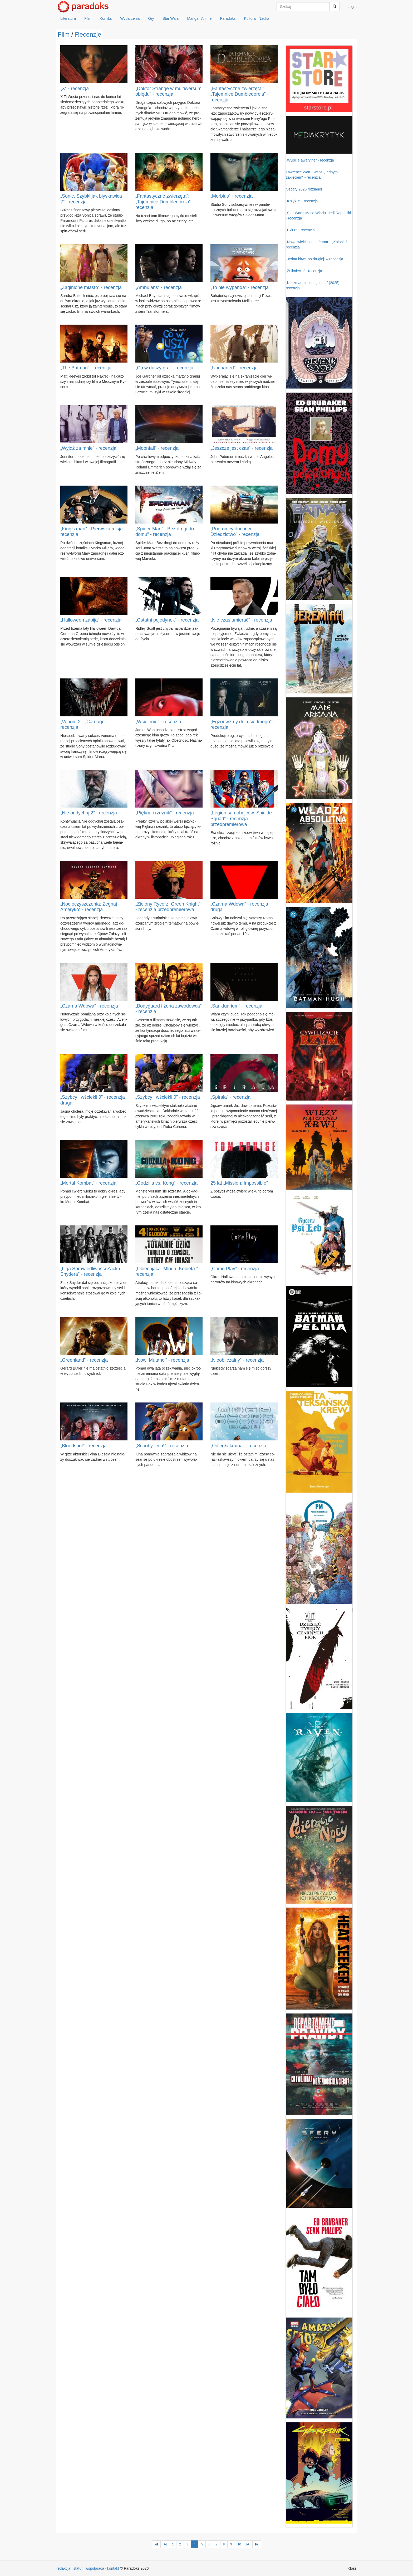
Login (352, 6)
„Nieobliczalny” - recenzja (237, 1360)
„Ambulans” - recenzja (158, 287)
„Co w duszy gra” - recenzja (164, 367)
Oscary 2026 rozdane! (304, 189)
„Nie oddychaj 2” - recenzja (88, 812)
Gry (151, 18)
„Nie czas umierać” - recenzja (241, 620)
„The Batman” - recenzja (85, 367)
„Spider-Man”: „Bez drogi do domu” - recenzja (164, 531)
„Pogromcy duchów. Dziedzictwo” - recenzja (234, 531)
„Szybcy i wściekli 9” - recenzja (167, 1097)
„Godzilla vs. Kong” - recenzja (166, 1183)
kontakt (113, 2568)
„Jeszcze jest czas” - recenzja (241, 448)
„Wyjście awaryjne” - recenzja (310, 160)
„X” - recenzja (74, 88)
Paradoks (227, 18)
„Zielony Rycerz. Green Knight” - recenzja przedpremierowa (167, 906)
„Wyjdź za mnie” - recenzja (88, 448)
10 (239, 2544)
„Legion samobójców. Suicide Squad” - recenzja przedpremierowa (241, 818)
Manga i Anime (199, 18)
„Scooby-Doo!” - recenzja (161, 1445)
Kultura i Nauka (256, 18)
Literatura (68, 18)
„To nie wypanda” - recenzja (239, 287)
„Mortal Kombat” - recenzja (88, 1183)
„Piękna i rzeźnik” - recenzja (164, 812)
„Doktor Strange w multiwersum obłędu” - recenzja (168, 91)
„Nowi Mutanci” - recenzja (162, 1360)
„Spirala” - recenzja (230, 1097)
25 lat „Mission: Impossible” (239, 1183)
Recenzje (88, 34)
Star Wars (171, 18)
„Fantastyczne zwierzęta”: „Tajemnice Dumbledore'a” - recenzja (239, 94)
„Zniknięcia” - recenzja (304, 271)
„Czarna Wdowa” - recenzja (89, 1006)
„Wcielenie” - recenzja (158, 721)
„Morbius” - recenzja (231, 196)
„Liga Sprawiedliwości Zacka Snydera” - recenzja (90, 1271)
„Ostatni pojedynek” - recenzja (167, 620)
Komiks (106, 18)
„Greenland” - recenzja (84, 1360)
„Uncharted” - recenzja (234, 367)
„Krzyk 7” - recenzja (302, 201)
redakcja (63, 2568)
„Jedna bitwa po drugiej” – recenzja (314, 259)
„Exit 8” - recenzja (300, 230)
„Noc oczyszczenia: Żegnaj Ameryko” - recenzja (88, 906)
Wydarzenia (130, 18)
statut (77, 2568)
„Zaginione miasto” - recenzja (91, 287)
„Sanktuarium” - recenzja (236, 1006)
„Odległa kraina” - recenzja (238, 1445)
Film (87, 18)
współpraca (95, 2568)
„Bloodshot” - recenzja (83, 1445)
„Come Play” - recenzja (234, 1268)
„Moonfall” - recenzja (157, 448)
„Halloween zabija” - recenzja (90, 620)
